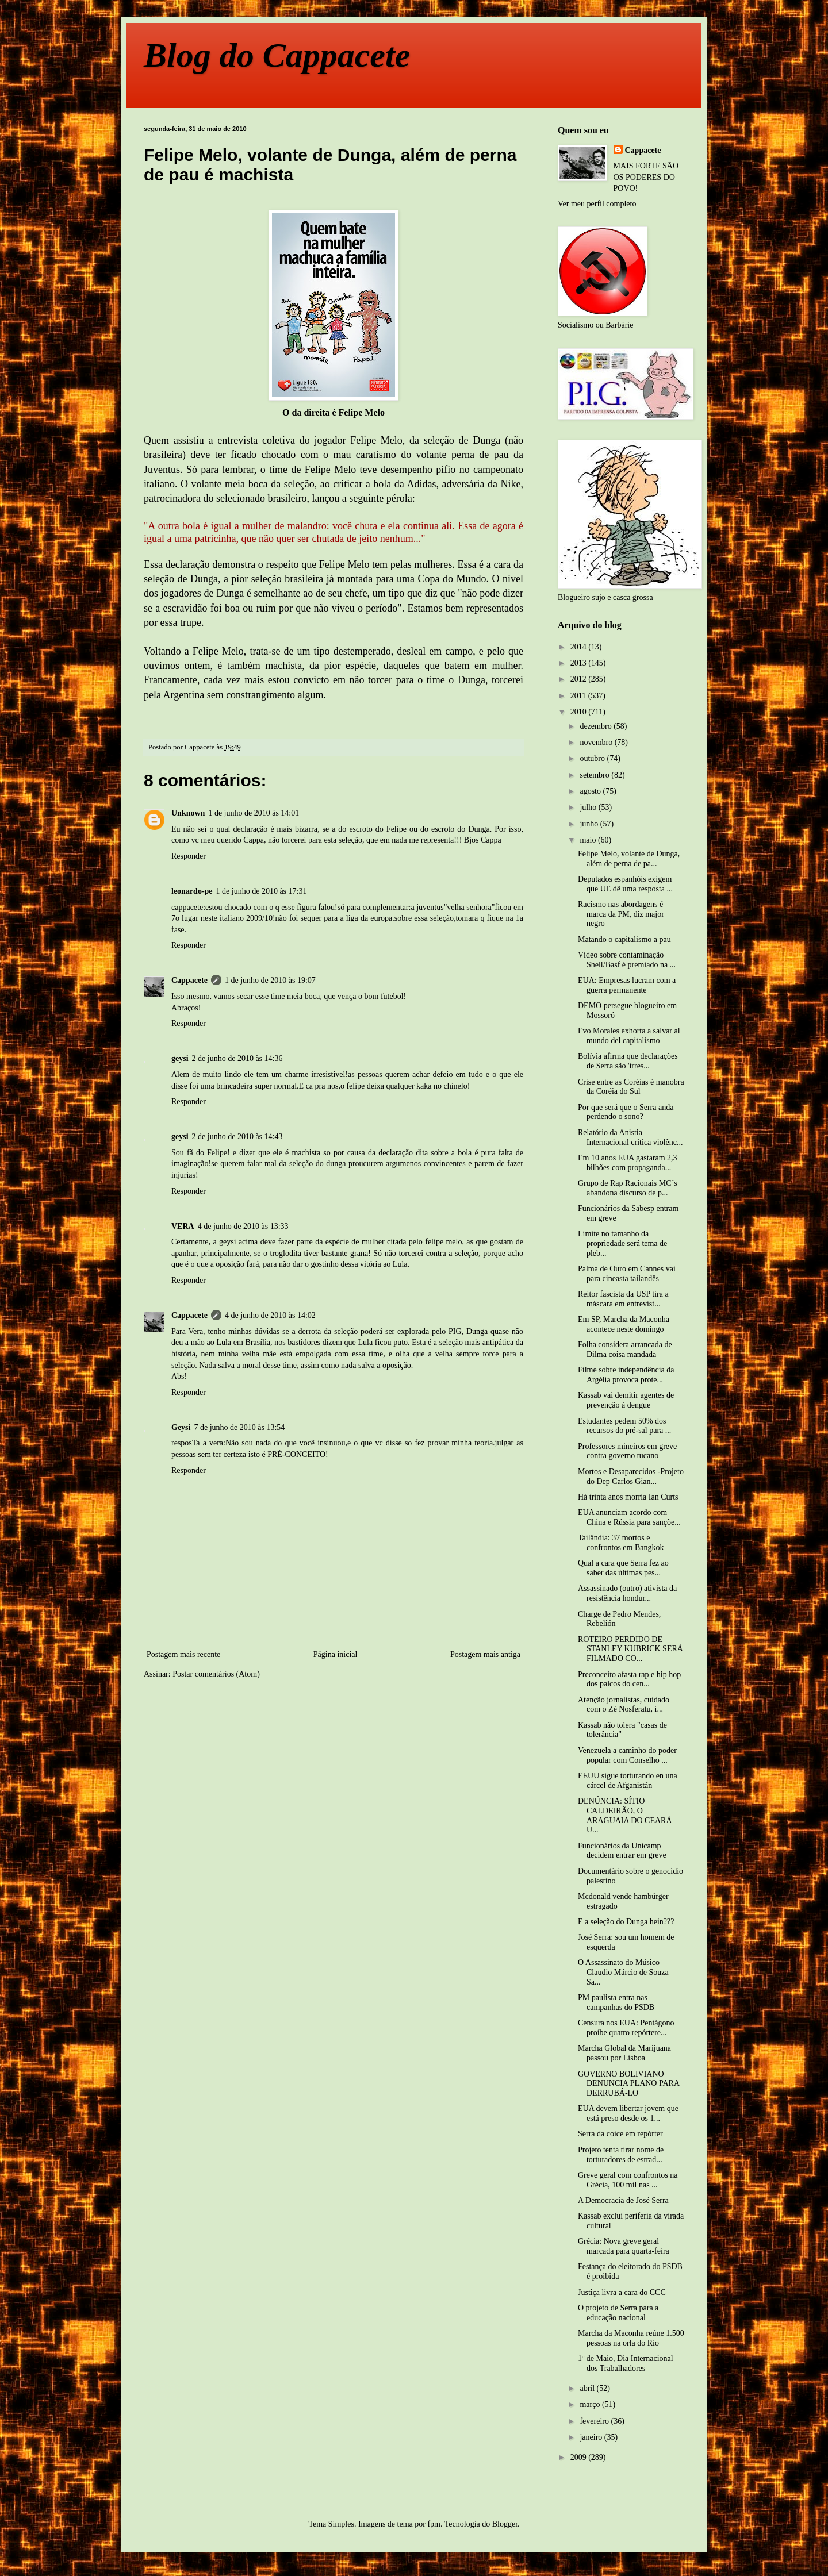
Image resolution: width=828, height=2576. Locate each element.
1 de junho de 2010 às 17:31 (261, 891)
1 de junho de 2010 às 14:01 (253, 813)
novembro (597, 742)
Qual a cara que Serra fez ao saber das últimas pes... (623, 1568)
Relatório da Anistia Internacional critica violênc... (630, 1137)
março (590, 2404)
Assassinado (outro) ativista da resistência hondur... (627, 1593)
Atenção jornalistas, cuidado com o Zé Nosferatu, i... (623, 1704)
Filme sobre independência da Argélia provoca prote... (626, 1375)
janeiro (592, 2437)
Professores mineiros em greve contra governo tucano (627, 1451)
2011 (579, 695)
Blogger (505, 2524)
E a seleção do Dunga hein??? (626, 1921)
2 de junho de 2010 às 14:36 (237, 1058)
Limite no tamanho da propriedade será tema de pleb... (622, 1243)
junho (590, 824)
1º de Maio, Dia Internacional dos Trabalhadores (625, 2363)
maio (589, 840)
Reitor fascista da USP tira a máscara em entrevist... (623, 1299)
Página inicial (335, 1654)
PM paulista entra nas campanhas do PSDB (616, 2002)
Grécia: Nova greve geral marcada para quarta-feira (623, 2246)
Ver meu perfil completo (597, 203)
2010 (579, 712)
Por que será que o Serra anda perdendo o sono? (625, 1112)
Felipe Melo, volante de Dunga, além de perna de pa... (629, 858)
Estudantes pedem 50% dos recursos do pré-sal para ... (624, 1426)
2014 (579, 647)
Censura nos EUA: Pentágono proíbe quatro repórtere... (626, 2027)
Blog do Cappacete (277, 55)
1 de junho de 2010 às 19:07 (270, 980)
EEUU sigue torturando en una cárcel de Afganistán (627, 1780)
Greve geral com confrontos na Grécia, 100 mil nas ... (627, 2180)
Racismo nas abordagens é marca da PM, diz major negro (621, 914)
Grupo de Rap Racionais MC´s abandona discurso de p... (627, 1188)
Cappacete (189, 980)
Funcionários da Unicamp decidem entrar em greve (622, 1850)
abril (588, 2388)
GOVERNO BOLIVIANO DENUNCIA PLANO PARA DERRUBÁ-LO (628, 2084)
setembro (595, 775)
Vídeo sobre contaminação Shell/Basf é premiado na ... (627, 960)
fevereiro (595, 2421)
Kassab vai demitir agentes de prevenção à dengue (626, 1400)
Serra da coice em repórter (620, 2133)
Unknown (188, 813)
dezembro (597, 726)
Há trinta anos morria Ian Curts (628, 1497)
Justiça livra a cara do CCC (622, 2292)
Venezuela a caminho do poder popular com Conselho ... (627, 1755)
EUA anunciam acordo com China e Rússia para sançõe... (629, 1517)
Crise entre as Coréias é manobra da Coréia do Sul (631, 1087)
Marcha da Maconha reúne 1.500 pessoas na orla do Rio (631, 2338)
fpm (433, 2524)
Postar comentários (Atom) (216, 1674)
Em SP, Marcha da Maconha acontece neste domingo (623, 1324)
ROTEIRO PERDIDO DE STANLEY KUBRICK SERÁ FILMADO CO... (630, 1649)
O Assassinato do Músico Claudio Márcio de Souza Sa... (623, 1972)
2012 (579, 679)
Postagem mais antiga (485, 1654)
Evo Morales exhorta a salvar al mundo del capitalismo (629, 1035)
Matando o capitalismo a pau (624, 939)
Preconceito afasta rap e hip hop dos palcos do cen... (629, 1679)
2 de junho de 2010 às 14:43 (237, 1136)
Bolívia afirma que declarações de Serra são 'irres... (628, 1061)
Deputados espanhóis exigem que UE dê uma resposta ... (625, 884)
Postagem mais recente (183, 1654)
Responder (188, 856)
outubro (593, 758)
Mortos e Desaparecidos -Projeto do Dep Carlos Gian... (631, 1476)
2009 (579, 2457)
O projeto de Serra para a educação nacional (618, 2313)
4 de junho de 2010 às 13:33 (243, 1226)
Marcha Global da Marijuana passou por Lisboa (624, 2053)
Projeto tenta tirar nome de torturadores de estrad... (621, 2155)
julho (589, 807)
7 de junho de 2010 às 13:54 (239, 1427)
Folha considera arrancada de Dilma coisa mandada (625, 1349)
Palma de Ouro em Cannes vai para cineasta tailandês (627, 1273)
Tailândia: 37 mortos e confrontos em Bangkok (621, 1542)
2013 (579, 663)
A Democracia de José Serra (623, 2200)
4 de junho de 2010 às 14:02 (270, 1315)
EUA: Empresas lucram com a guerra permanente (627, 985)
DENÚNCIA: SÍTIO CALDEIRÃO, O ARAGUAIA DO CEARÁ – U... (628, 1815)
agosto (591, 791)
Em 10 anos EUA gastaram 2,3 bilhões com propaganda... (627, 1163)
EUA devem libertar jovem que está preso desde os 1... (628, 2113)
